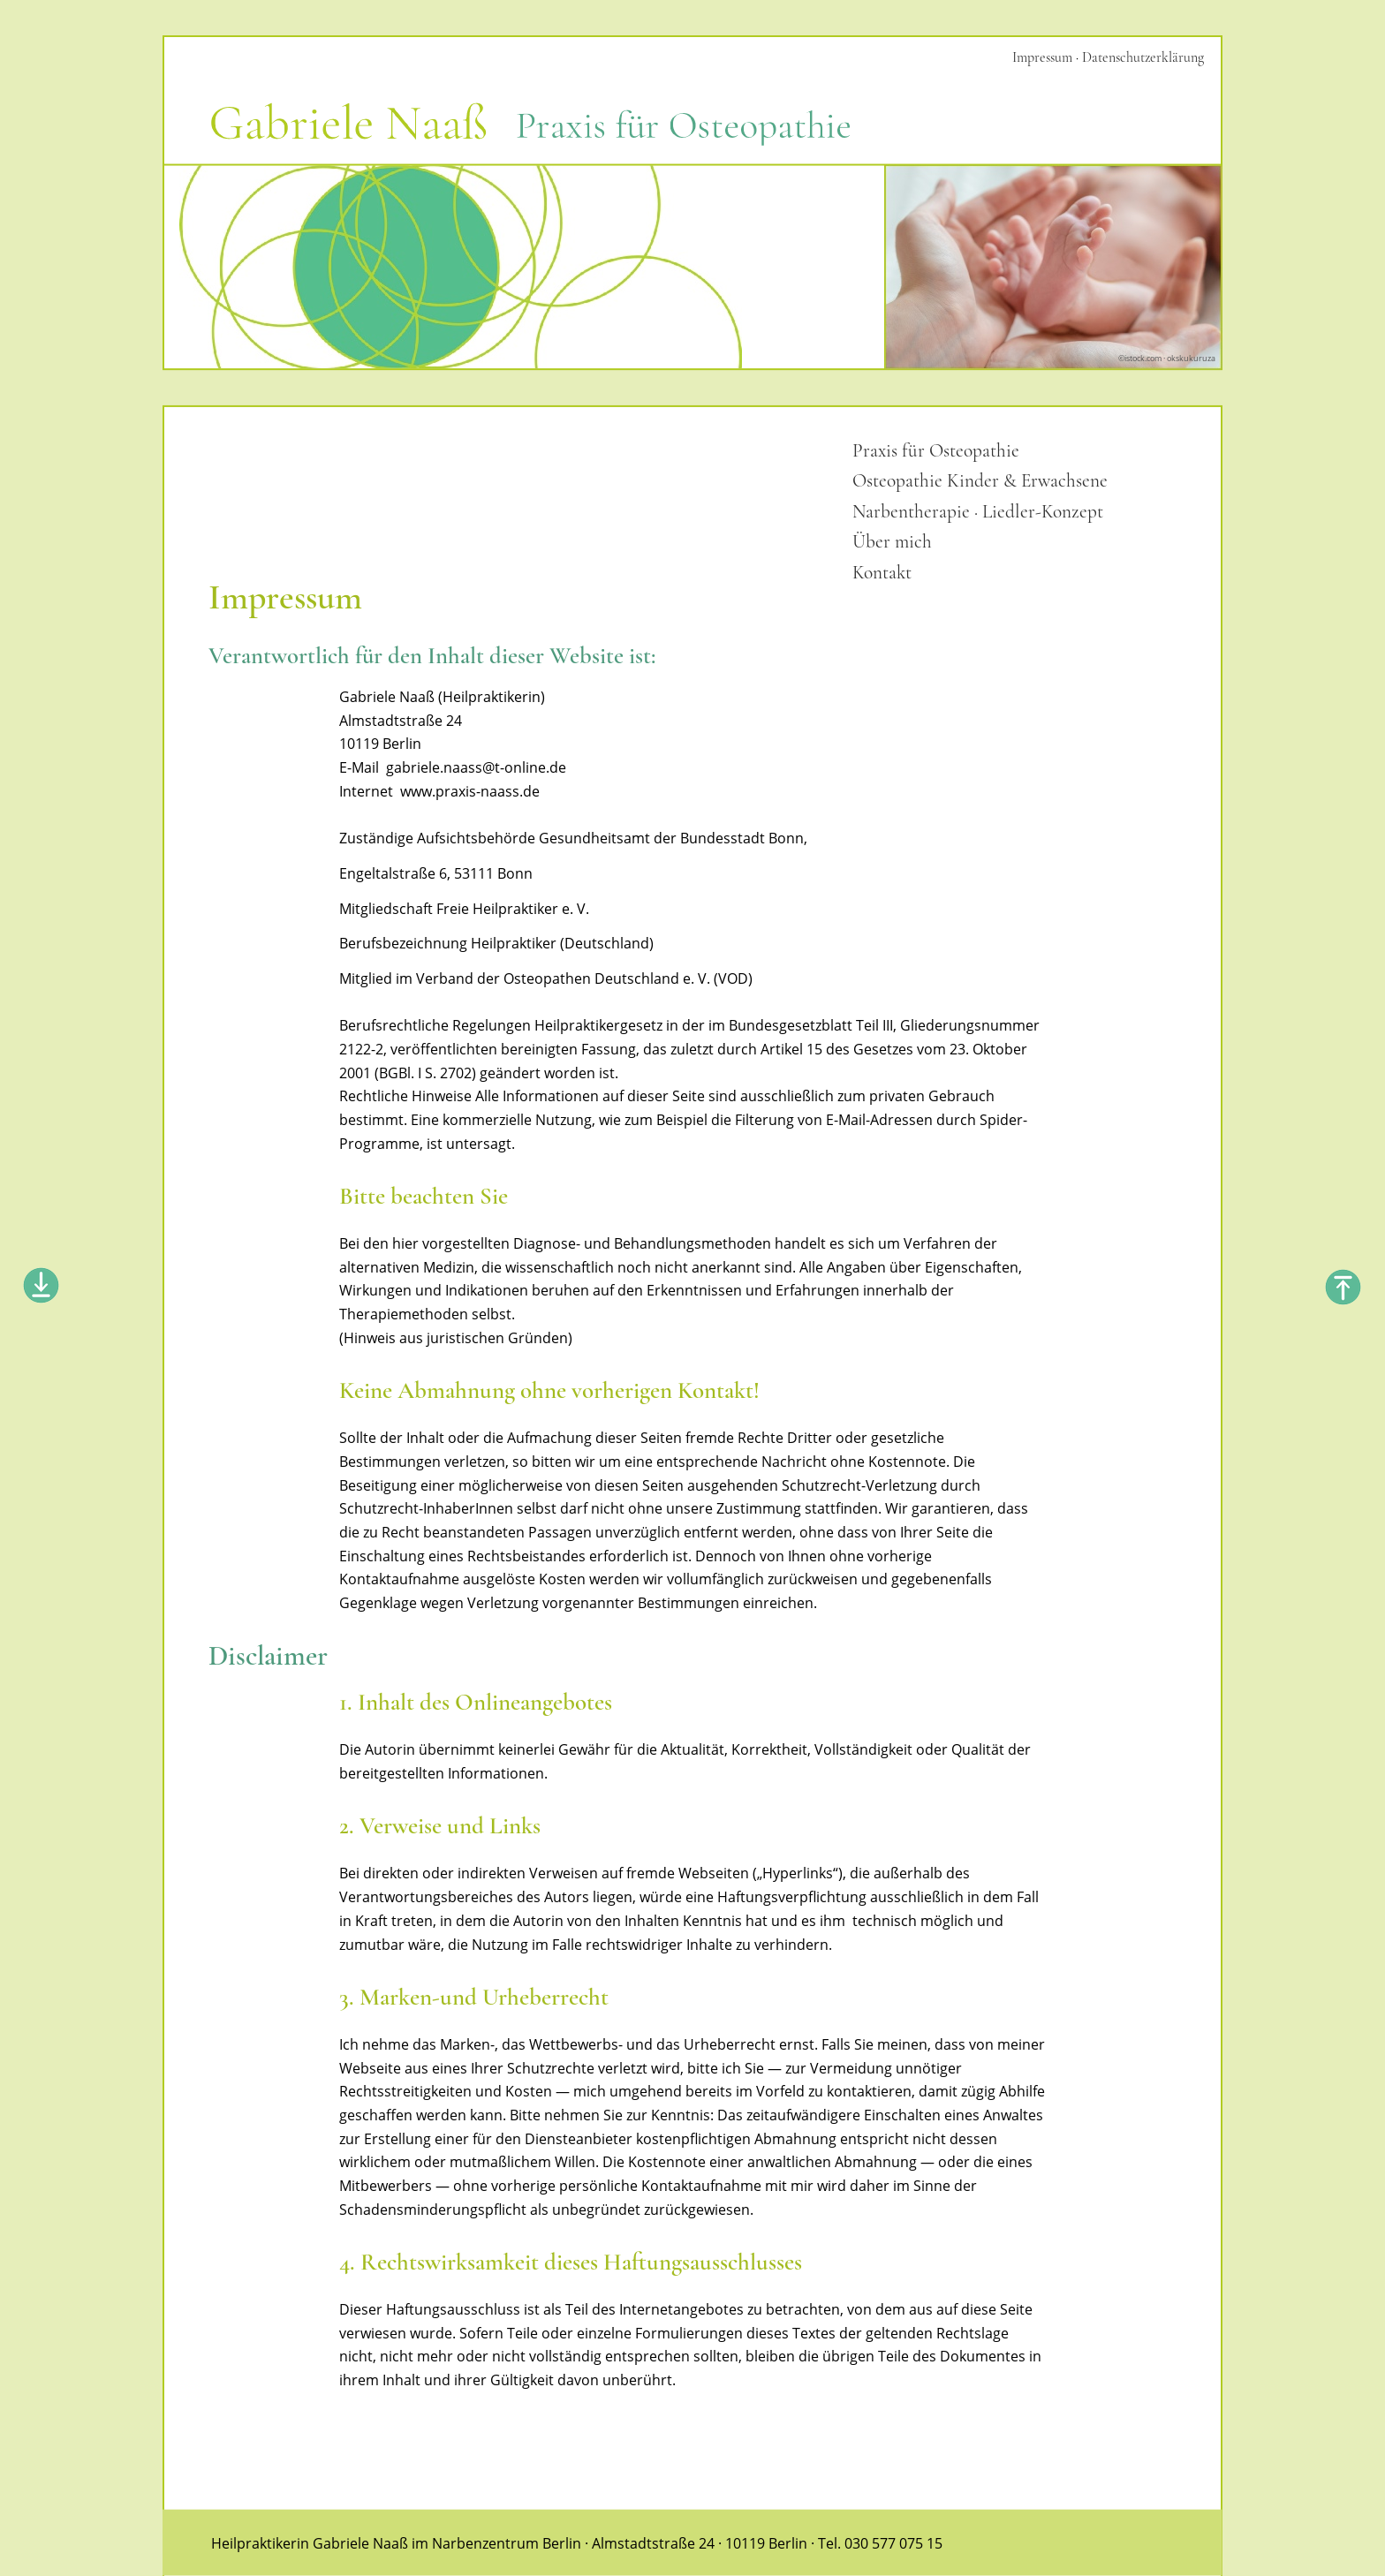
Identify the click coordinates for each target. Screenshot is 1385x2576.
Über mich (892, 541)
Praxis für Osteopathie (935, 450)
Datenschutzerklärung (1143, 57)
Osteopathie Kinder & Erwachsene (980, 480)
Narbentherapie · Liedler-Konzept (977, 511)
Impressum (1042, 57)
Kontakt (882, 572)
